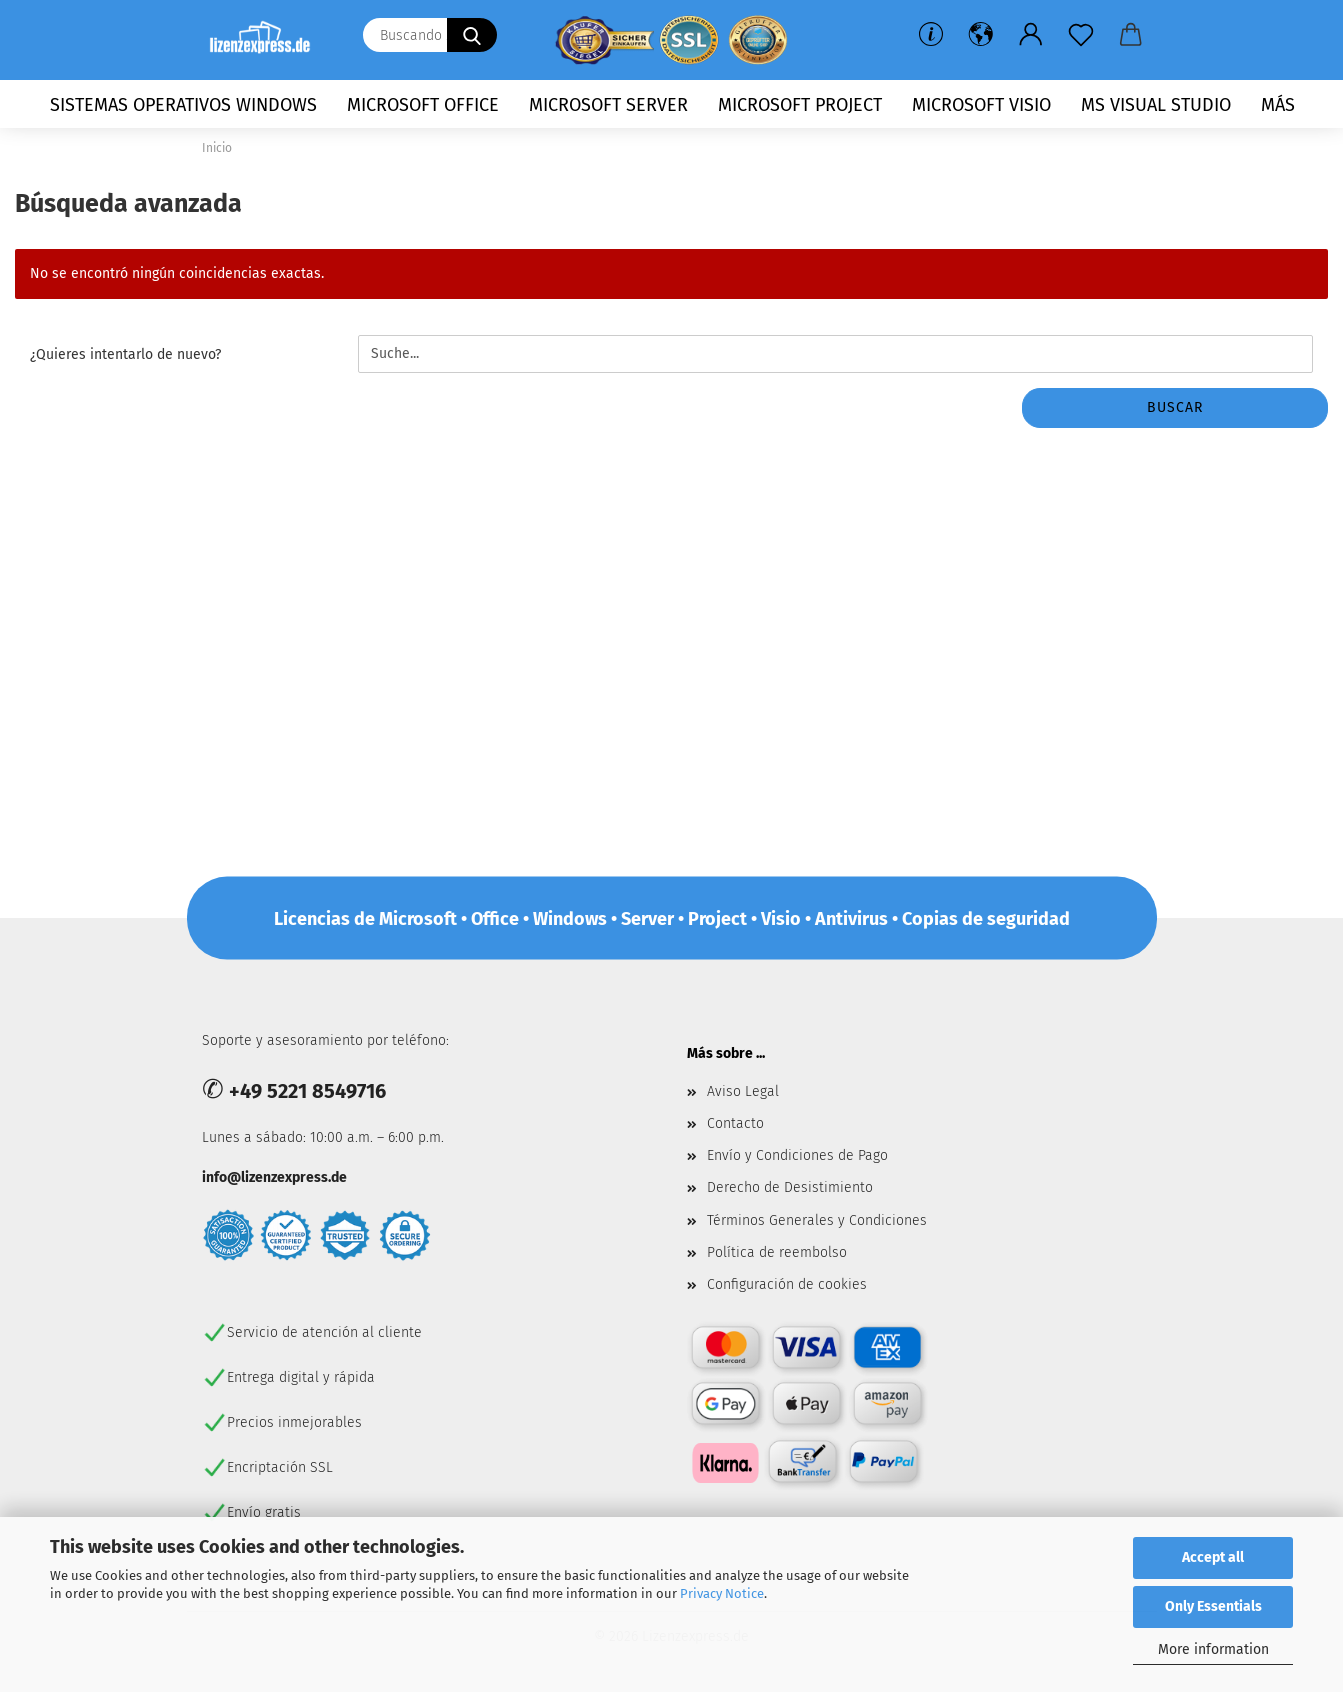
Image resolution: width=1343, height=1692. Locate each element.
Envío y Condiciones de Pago (797, 1155)
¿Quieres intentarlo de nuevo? (125, 354)
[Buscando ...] (472, 35)
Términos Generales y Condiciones (817, 1220)
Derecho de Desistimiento (790, 1187)
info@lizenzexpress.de (274, 1177)
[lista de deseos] (1081, 35)
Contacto (735, 1123)
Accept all (1213, 1557)
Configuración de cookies (787, 1284)
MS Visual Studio (1156, 105)
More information (1213, 1649)
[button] (981, 35)
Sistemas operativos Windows (183, 105)
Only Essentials (1213, 1606)
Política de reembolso (777, 1252)
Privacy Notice (722, 1593)
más (1278, 105)
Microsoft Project (800, 105)
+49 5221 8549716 (307, 1091)
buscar (1175, 407)
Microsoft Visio (981, 105)
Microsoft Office (423, 105)
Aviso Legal (743, 1091)
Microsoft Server (608, 105)
